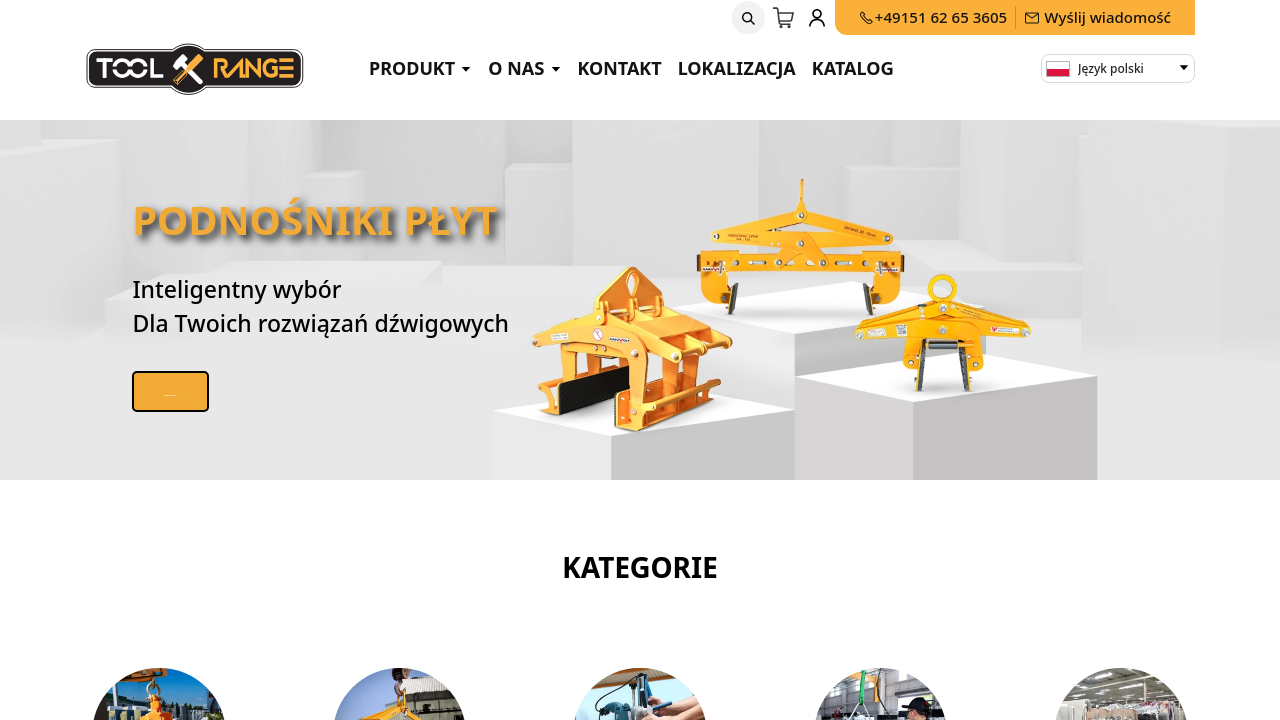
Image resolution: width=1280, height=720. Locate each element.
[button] (748, 18)
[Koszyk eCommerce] (784, 18)
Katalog (853, 68)
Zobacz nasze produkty (229, 391)
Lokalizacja (737, 68)
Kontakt (620, 68)
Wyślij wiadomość (1097, 17)
